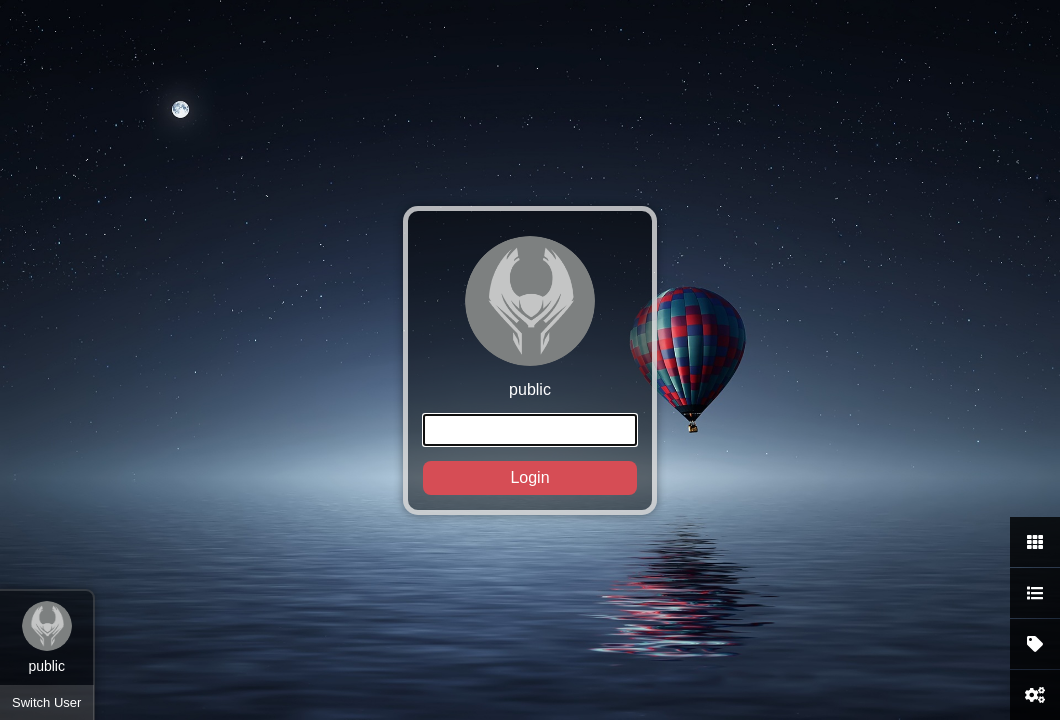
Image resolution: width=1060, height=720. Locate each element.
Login (529, 477)
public (530, 365)
